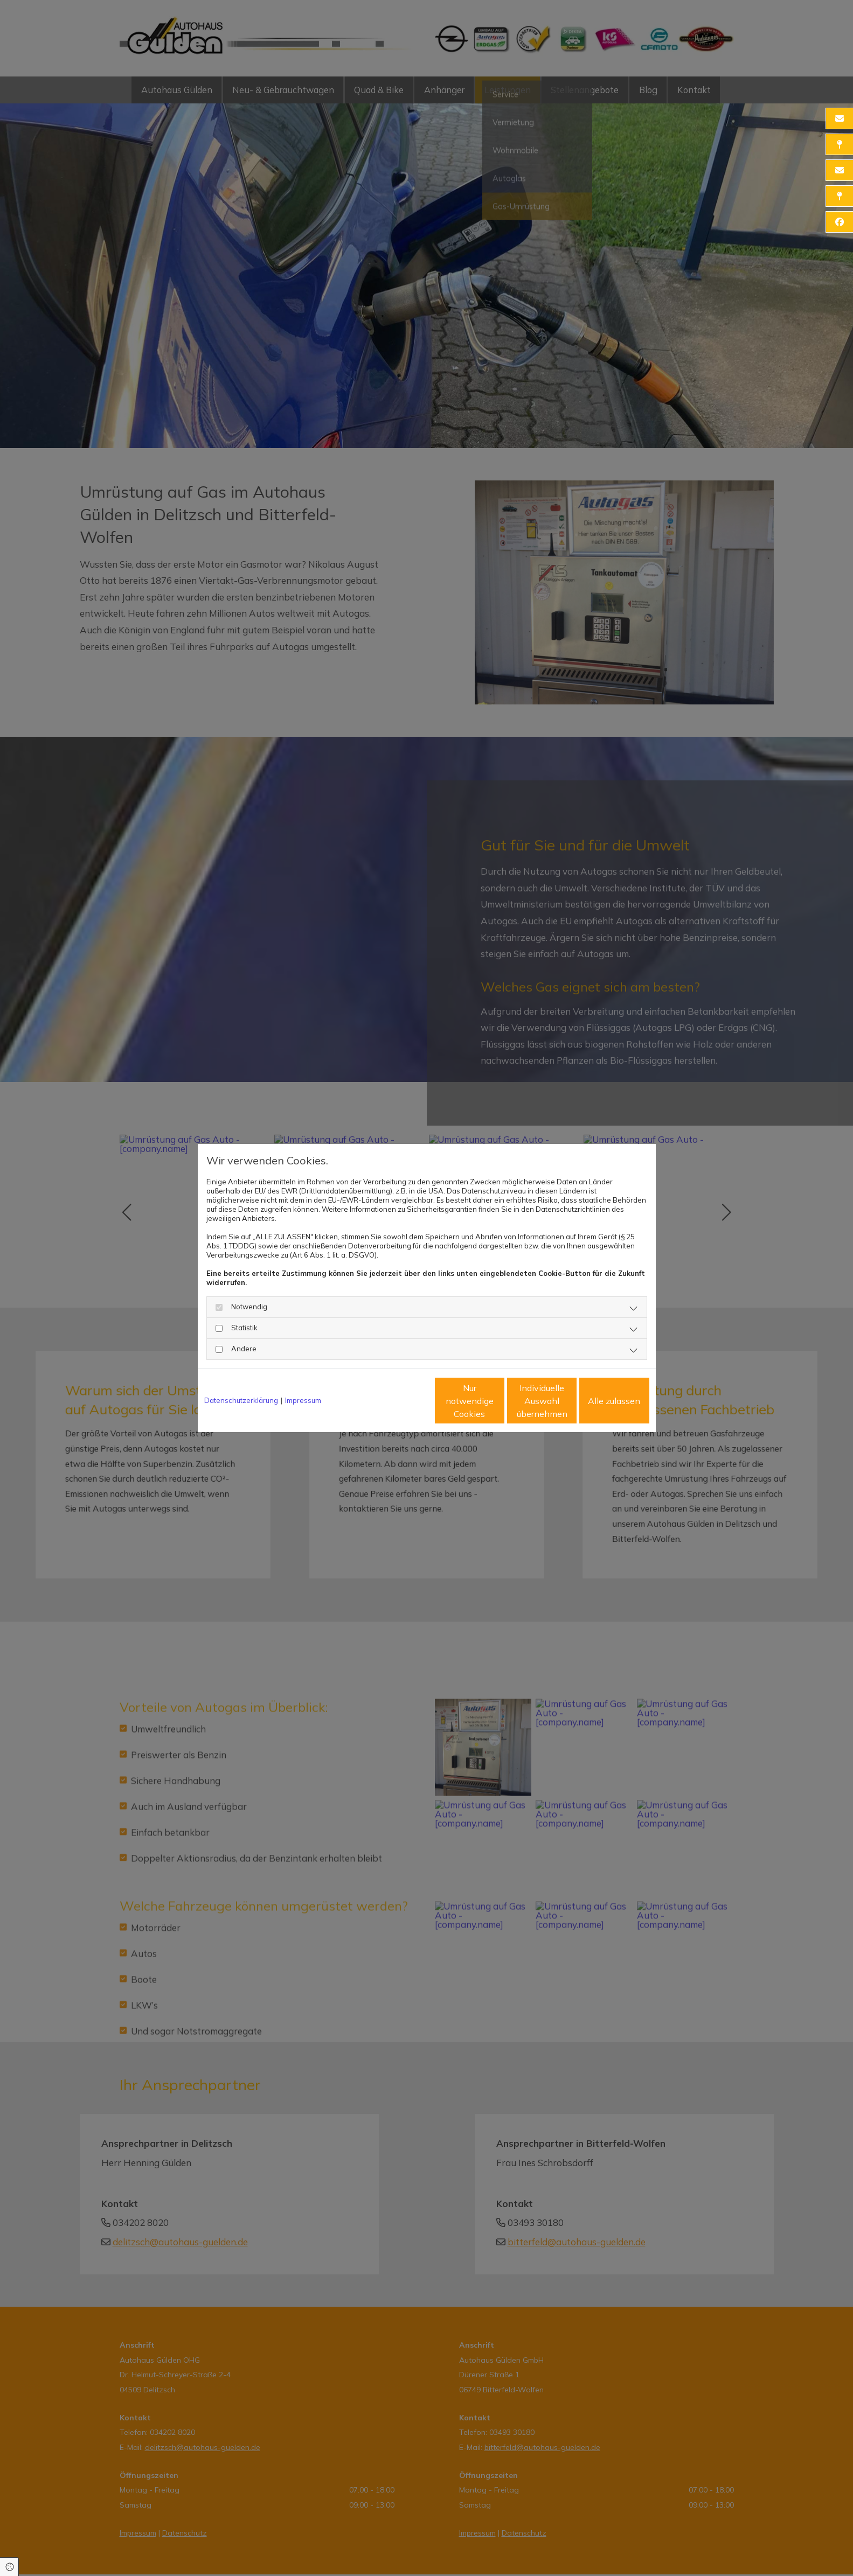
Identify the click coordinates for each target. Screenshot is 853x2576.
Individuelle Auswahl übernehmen (496, 1401)
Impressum (303, 1400)
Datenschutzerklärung (241, 1400)
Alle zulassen (599, 1400)
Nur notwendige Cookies (394, 1401)
